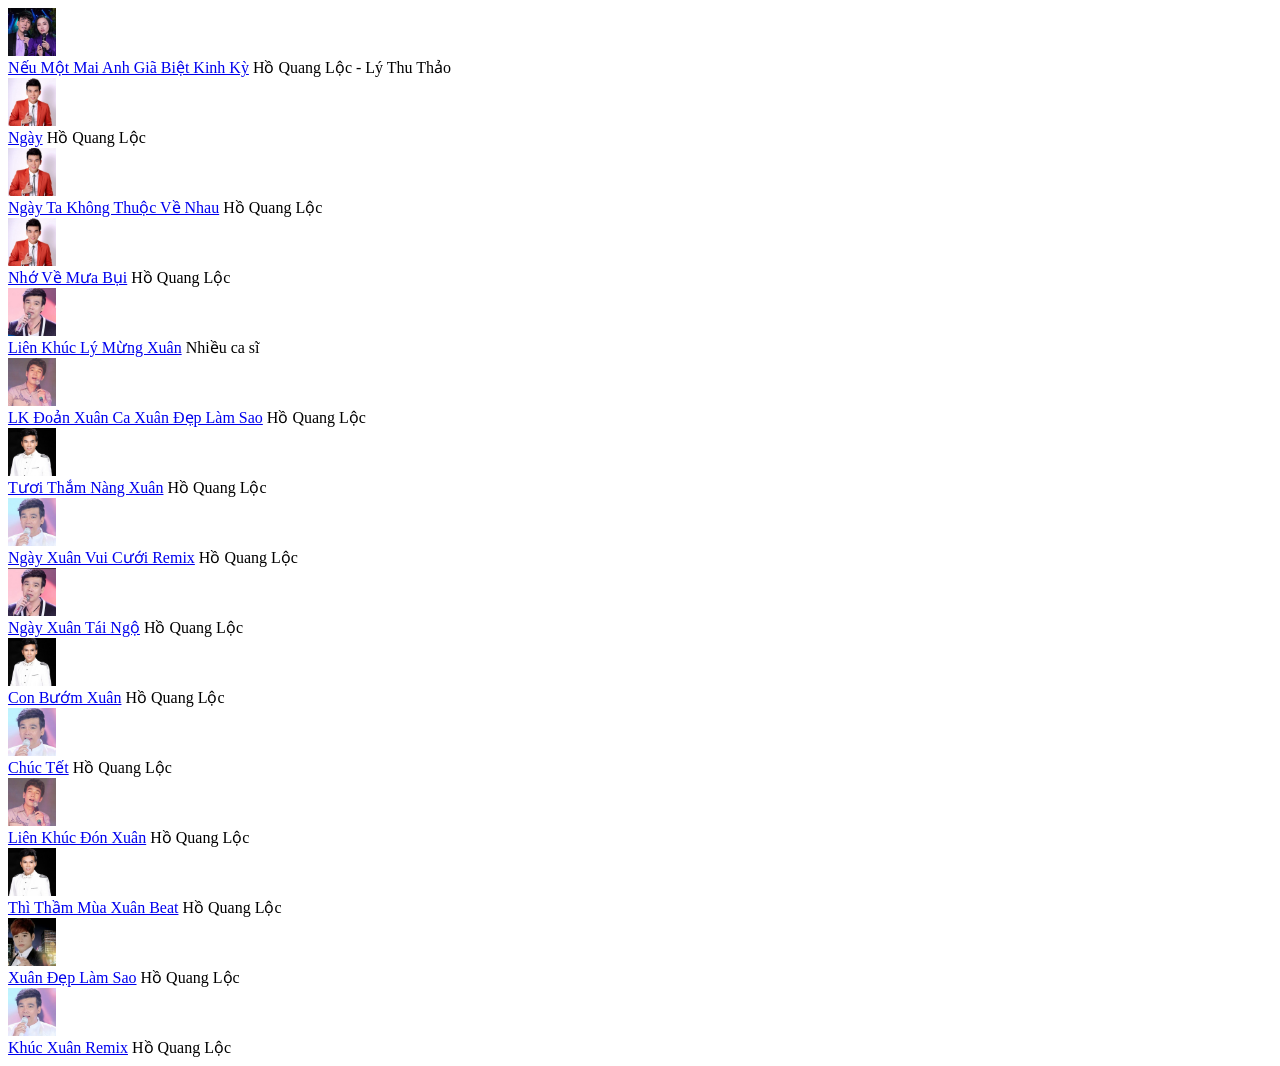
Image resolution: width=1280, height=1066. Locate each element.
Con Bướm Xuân (64, 697)
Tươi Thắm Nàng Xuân (85, 487)
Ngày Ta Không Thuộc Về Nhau (113, 207)
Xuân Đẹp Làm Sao (72, 977)
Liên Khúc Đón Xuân (77, 837)
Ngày (25, 137)
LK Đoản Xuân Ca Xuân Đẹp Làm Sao (135, 417)
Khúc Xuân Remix (68, 1047)
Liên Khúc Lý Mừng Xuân (95, 347)
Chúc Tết (38, 767)
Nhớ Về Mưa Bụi (67, 277)
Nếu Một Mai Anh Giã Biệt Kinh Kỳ (128, 67)
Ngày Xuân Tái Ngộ (74, 627)
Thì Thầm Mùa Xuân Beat (93, 907)
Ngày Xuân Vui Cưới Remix (101, 557)
